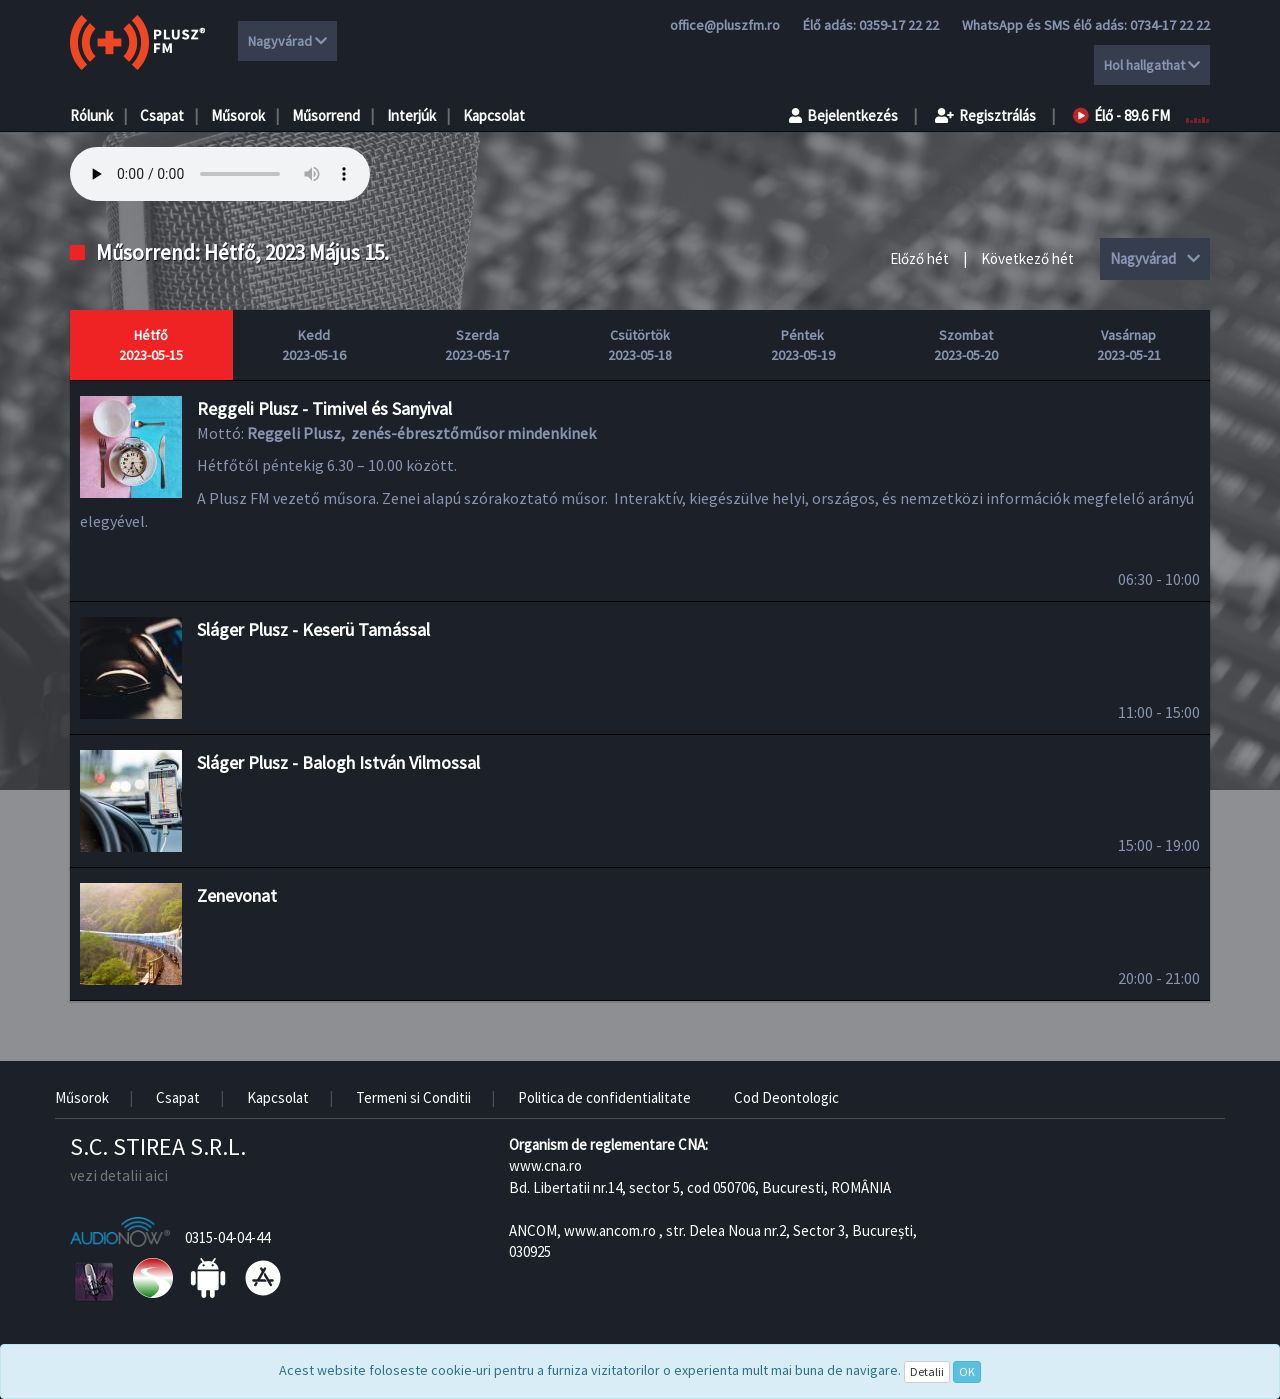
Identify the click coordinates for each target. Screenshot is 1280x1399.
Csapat (162, 115)
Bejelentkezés (843, 115)
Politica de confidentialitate (604, 1097)
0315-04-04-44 (227, 1237)
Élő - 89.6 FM (1121, 115)
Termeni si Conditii (413, 1097)
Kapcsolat (494, 115)
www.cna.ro (545, 1165)
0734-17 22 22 (1170, 25)
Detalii (927, 1371)
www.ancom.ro (610, 1230)
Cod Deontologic (786, 1097)
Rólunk (91, 115)
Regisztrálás (985, 115)
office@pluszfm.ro (725, 25)
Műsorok (238, 115)
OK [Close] (967, 1371)
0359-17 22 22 (899, 25)
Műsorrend (326, 115)
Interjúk (411, 115)
